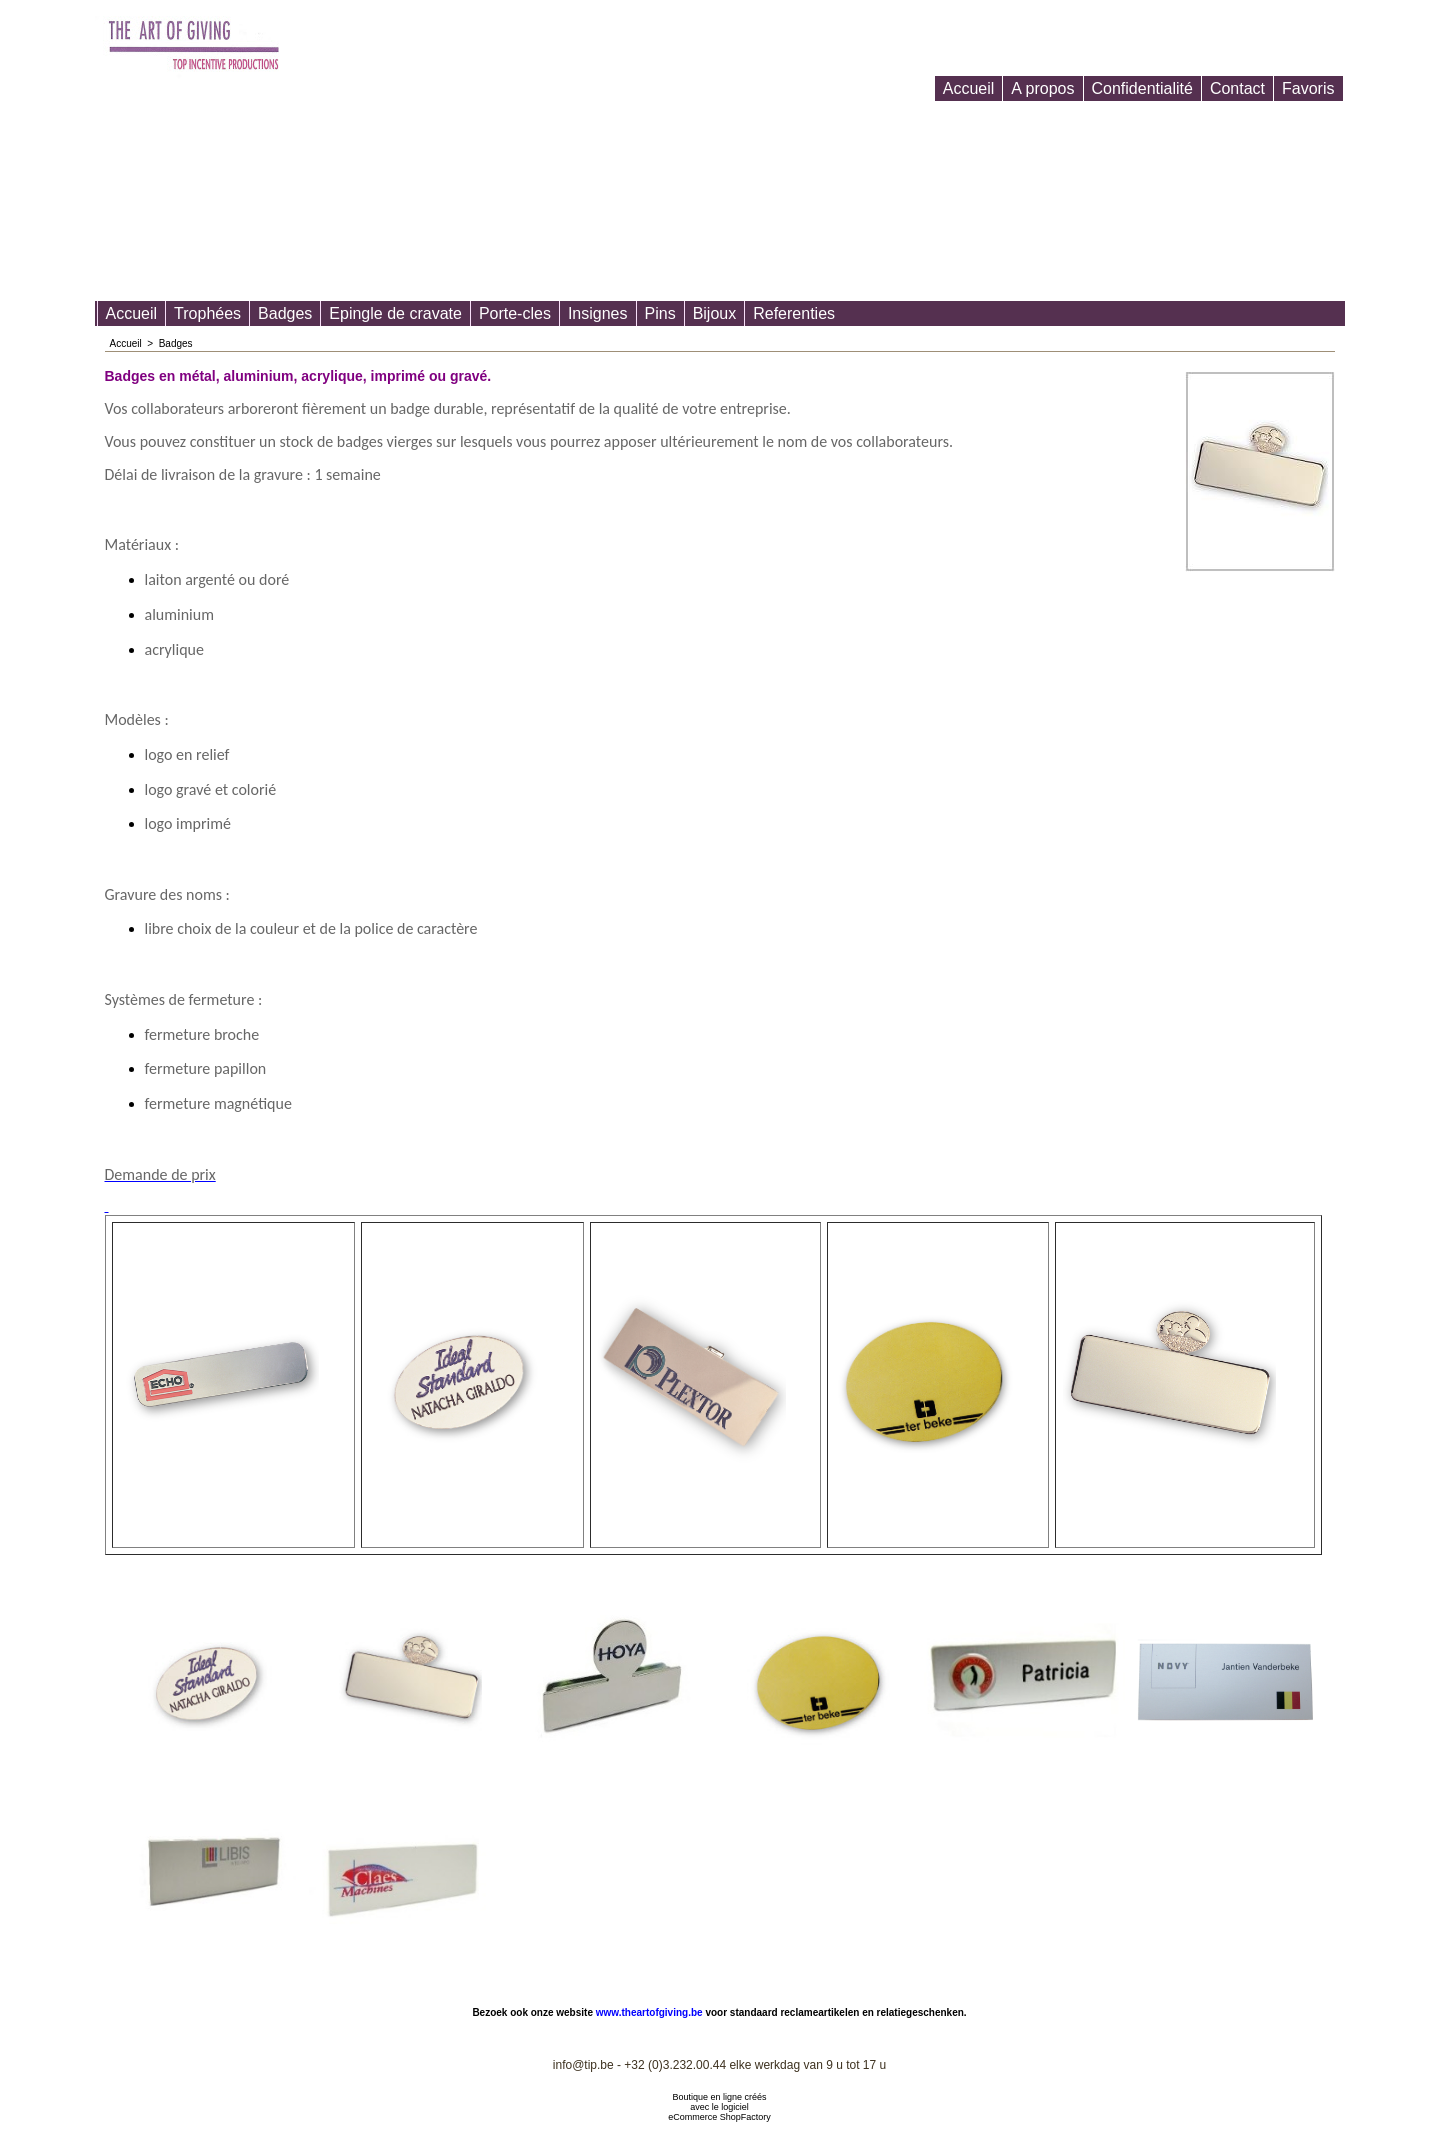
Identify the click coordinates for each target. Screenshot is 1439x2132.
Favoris (1308, 88)
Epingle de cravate (395, 313)
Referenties (794, 313)
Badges (285, 313)
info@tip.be (583, 2065)
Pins (660, 313)
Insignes (598, 313)
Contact (1237, 88)
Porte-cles (515, 313)
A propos (1042, 88)
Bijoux (715, 313)
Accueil (969, 88)
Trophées (207, 313)
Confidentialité (1142, 88)
